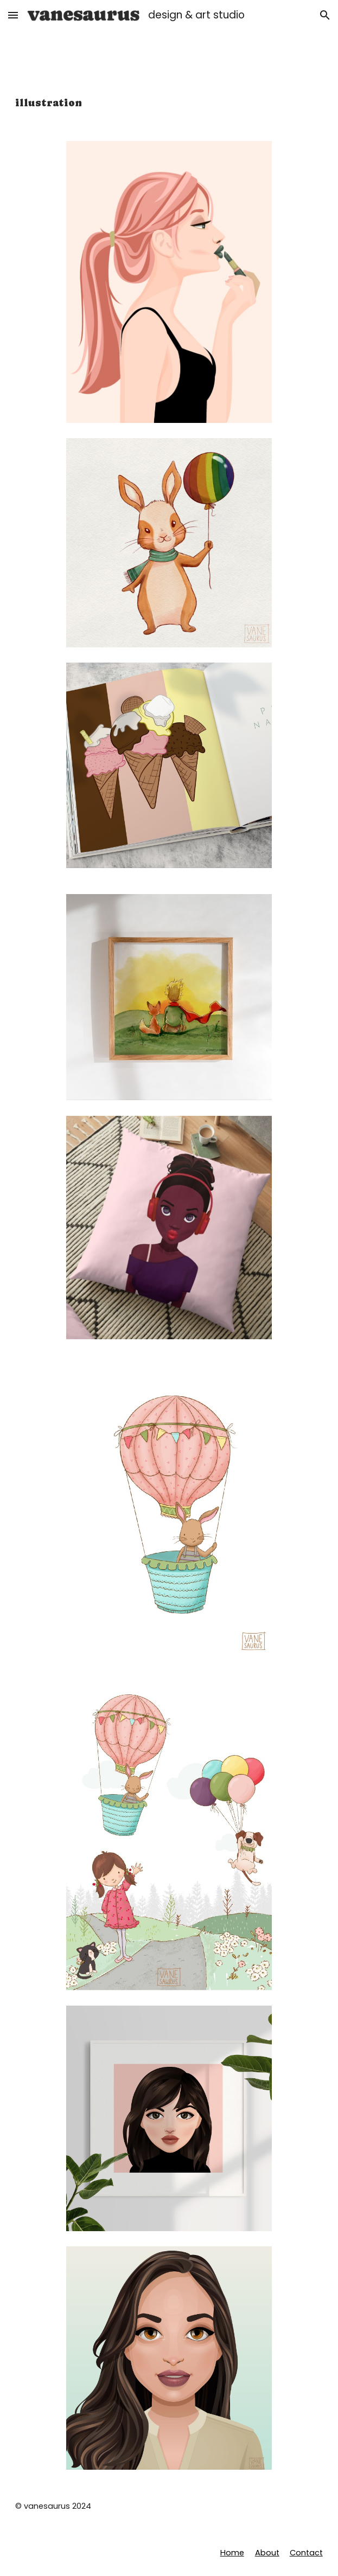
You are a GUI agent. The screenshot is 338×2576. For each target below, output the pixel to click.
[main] (169, 103)
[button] (13, 15)
